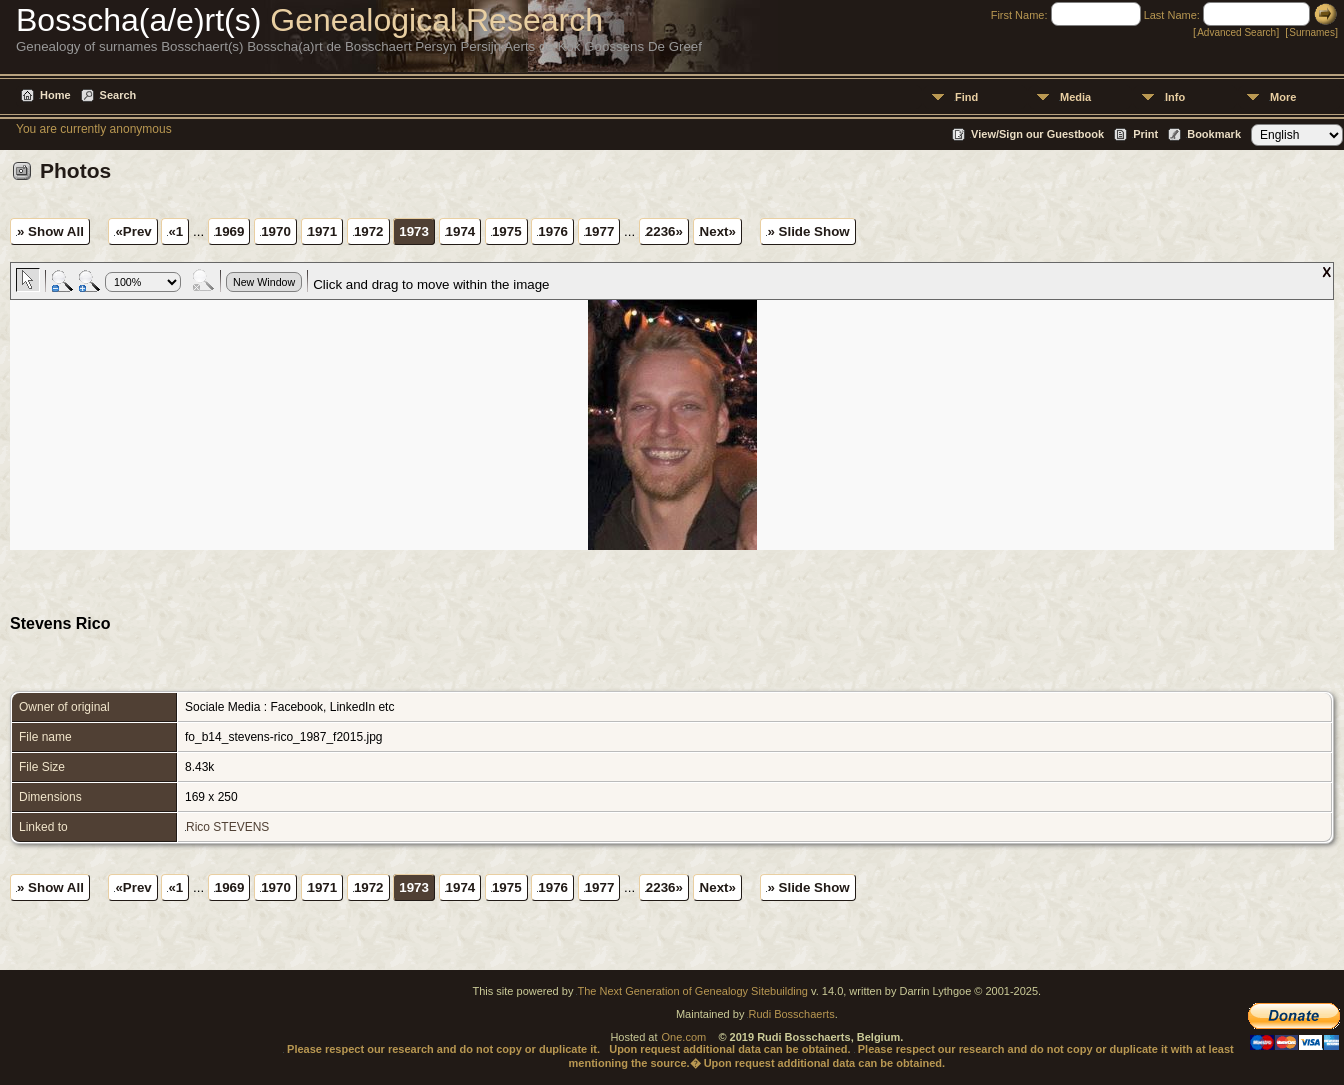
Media (1075, 97)
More (1283, 97)
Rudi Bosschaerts (791, 1014)
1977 (600, 231)
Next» (718, 231)
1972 (369, 231)
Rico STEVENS (227, 827)
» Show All (50, 231)
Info (1175, 97)
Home (55, 95)
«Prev (133, 231)
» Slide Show (808, 231)
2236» (664, 231)
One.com (684, 1037)
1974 (461, 231)
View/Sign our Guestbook (1037, 134)
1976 (553, 231)
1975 (507, 231)
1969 (230, 231)
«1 (175, 231)
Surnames (1312, 32)
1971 (323, 231)
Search (118, 95)
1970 (276, 231)
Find (966, 97)
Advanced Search (1236, 32)
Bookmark (1214, 134)
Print (1145, 134)
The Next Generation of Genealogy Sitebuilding (692, 991)
